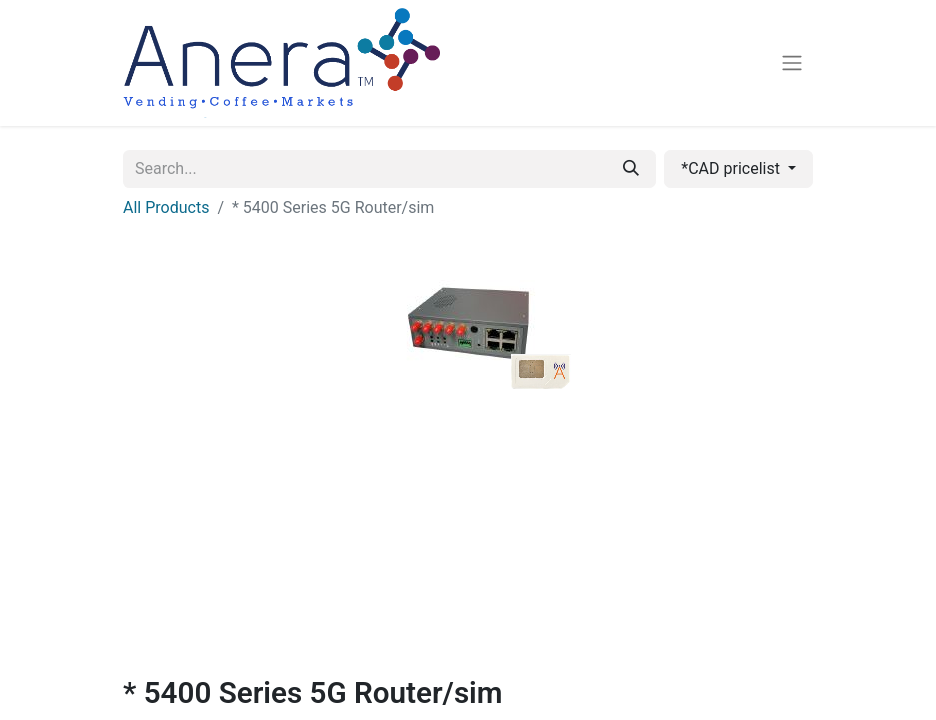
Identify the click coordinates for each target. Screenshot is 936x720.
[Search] (631, 169)
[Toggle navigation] (792, 63)
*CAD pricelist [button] (732, 168)
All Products (166, 207)
